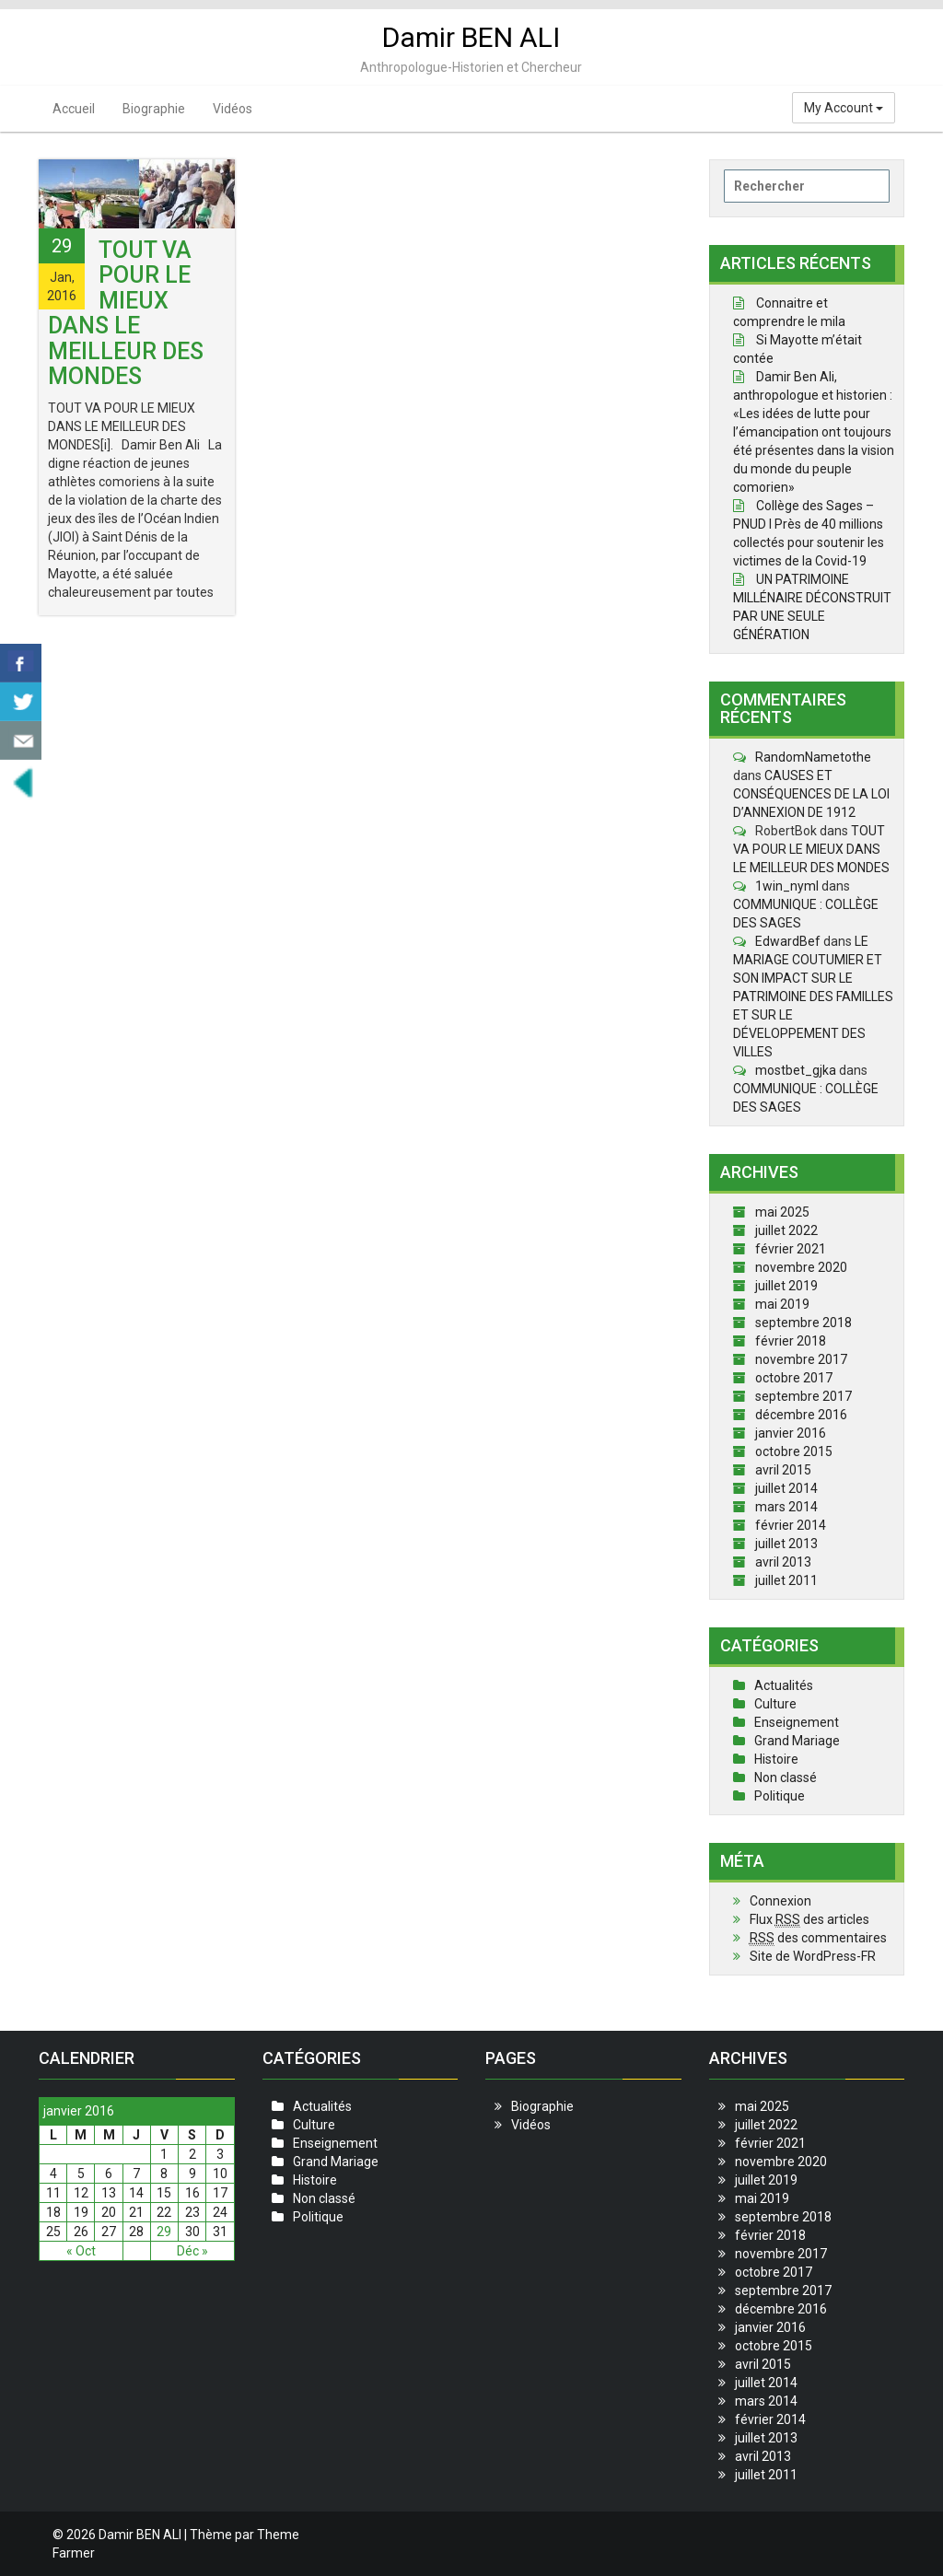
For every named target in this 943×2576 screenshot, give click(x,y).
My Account (843, 107)
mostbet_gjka (795, 1070)
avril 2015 (783, 1470)
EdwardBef (788, 941)
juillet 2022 (786, 1230)
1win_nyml (787, 886)
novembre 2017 (801, 1359)
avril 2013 (783, 1562)
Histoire (776, 1759)
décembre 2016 (801, 1414)
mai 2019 (782, 1304)
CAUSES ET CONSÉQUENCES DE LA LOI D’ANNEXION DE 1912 (811, 794)
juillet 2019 (786, 1285)
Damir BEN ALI (471, 37)
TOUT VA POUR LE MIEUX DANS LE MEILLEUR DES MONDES (126, 313)
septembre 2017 (803, 1396)
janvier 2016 (790, 1433)
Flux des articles (809, 1920)
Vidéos (232, 108)
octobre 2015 (793, 1451)
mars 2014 (786, 1506)
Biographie (153, 108)
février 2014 (790, 1525)
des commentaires (818, 1938)
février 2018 (790, 1341)
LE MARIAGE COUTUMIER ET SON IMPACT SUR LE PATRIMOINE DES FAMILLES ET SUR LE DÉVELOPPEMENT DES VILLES (813, 996)
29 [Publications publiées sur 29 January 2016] (164, 2231)
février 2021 (790, 1248)
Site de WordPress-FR (813, 1956)
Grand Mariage (797, 1740)
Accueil (73, 108)
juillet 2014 (786, 1488)
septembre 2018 (803, 1322)
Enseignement (796, 1722)
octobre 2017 (793, 1377)
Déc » (192, 2251)
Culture (775, 1703)
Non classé (785, 1777)
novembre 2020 (801, 1267)
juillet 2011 (786, 1580)
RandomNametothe (813, 757)
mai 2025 (782, 1212)
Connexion (780, 1901)
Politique (779, 1796)
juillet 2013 (786, 1543)
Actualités (783, 1685)
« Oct (81, 2251)
